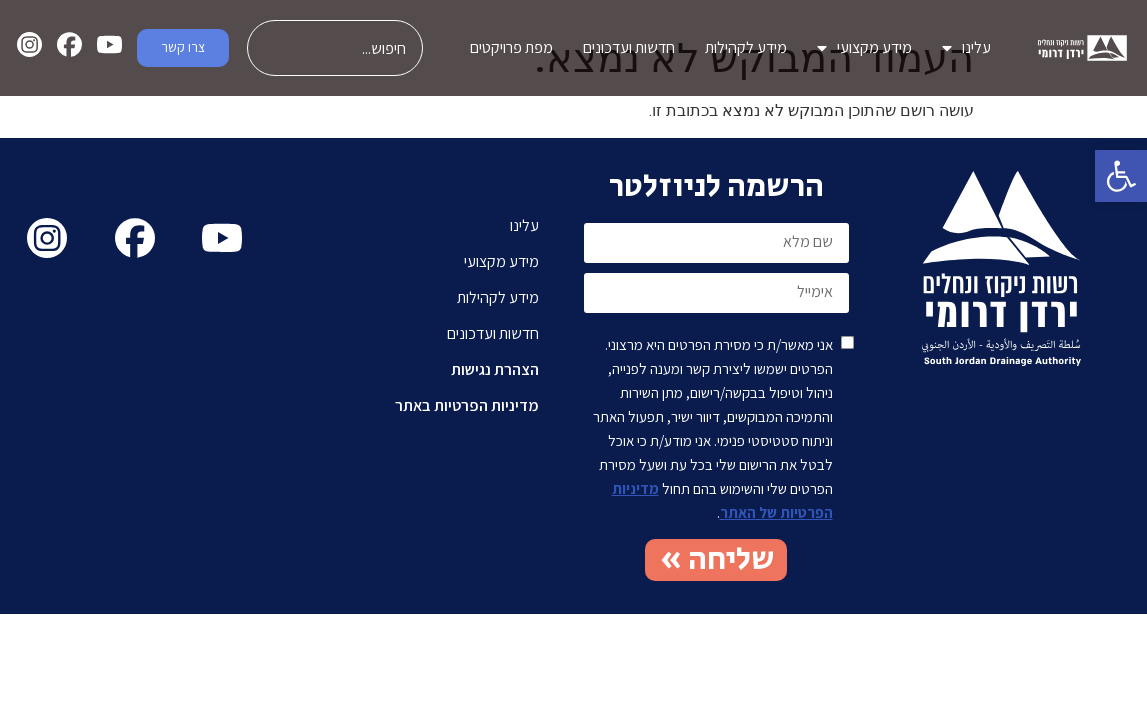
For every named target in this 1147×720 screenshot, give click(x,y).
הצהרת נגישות (495, 369)
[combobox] (335, 48)
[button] (1121, 176)
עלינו (966, 48)
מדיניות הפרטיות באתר (467, 405)
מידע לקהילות (746, 47)
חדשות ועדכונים (629, 47)
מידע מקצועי (864, 48)
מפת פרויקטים (511, 47)
